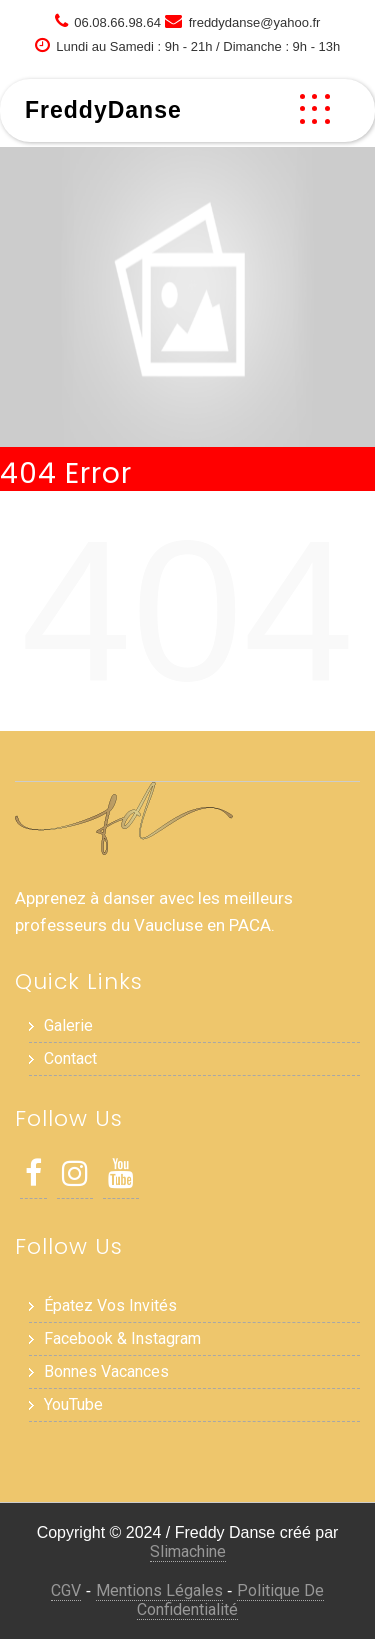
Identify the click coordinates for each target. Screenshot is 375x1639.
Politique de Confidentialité (230, 1600)
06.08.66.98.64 (117, 22)
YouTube (73, 1404)
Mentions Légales (159, 1590)
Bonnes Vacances (106, 1371)
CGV (66, 1590)
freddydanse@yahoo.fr (255, 22)
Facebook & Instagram (122, 1338)
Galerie (68, 1025)
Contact (70, 1058)
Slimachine (188, 1551)
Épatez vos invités (110, 1305)
